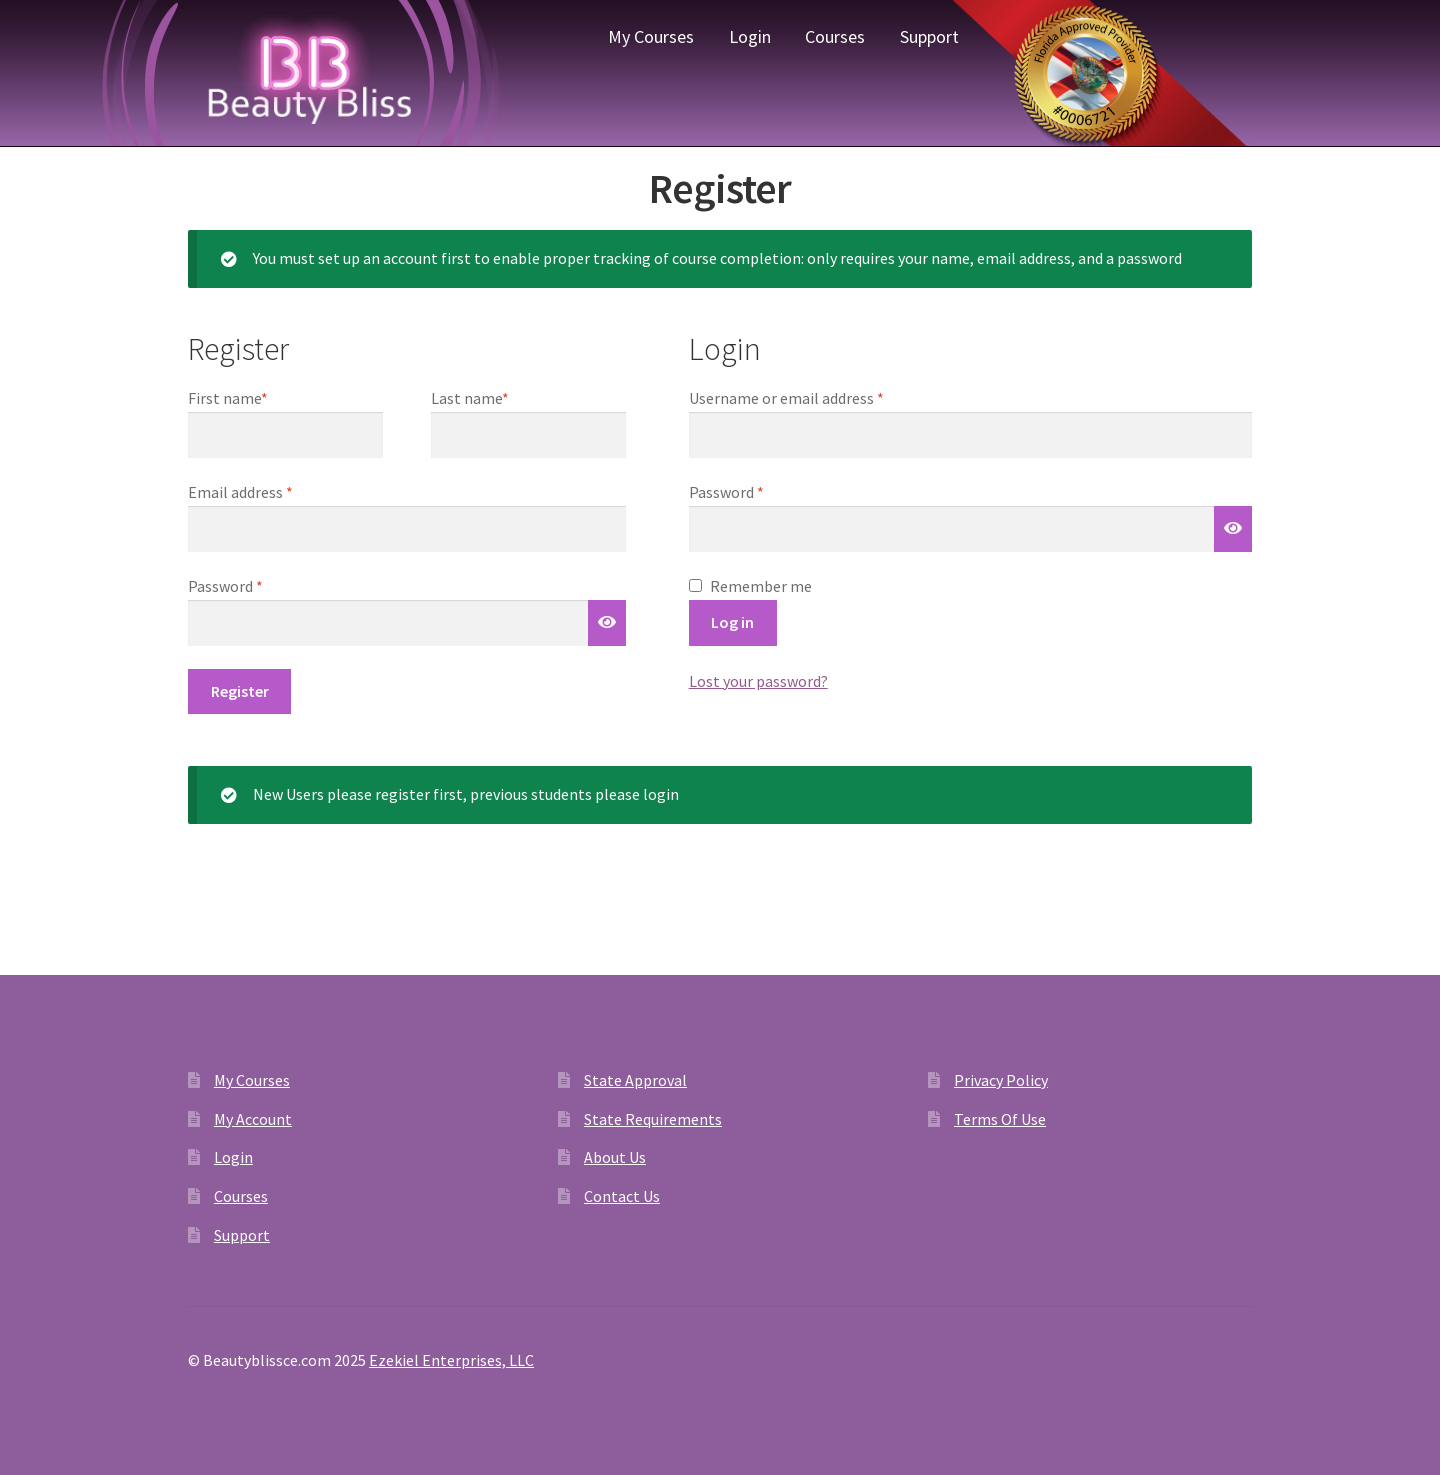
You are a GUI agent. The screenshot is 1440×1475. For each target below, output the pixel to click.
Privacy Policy (1001, 1080)
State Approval (635, 1080)
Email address (270, 491)
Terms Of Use (1000, 1119)
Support (929, 36)
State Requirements (653, 1119)
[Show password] (1233, 529)
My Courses (651, 36)
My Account (253, 1119)
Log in (732, 622)
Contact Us (622, 1196)
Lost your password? (758, 681)
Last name (470, 398)
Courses (835, 36)
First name (228, 398)
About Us (615, 1157)
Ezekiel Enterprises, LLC (451, 1360)
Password (756, 491)
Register (240, 691)
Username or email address (816, 397)
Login (750, 36)
